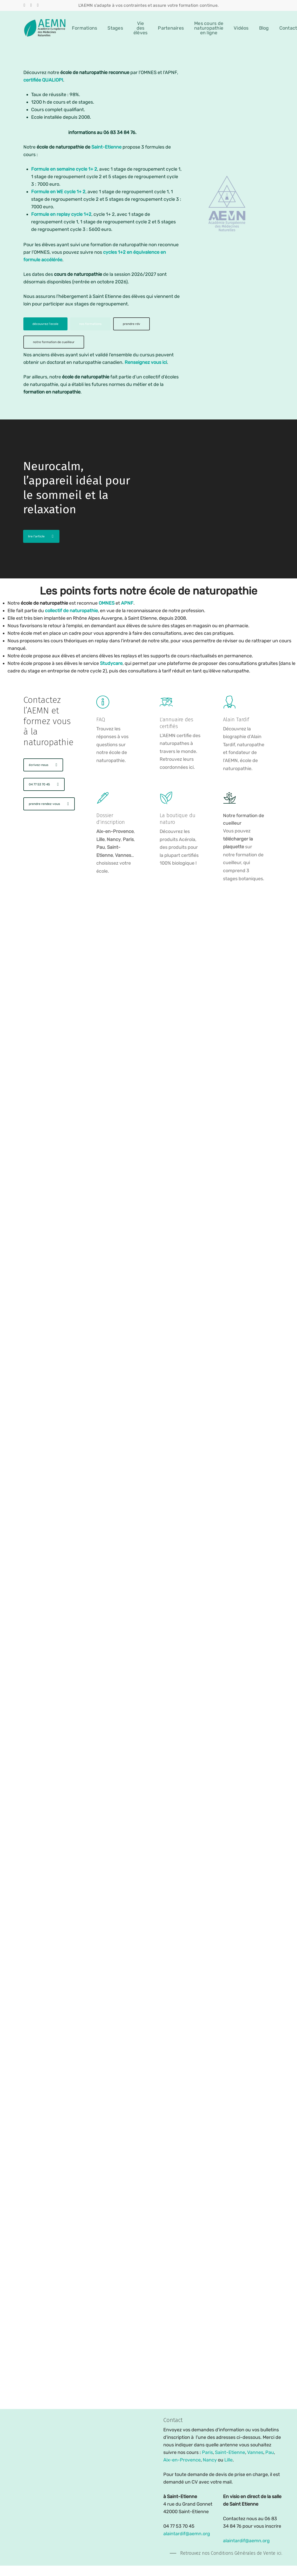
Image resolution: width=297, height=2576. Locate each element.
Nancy (210, 2460)
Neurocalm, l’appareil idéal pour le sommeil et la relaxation (76, 488)
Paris (207, 2452)
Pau (269, 2452)
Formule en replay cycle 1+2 (61, 214)
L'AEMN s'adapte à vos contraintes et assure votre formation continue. (148, 5)
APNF (127, 603)
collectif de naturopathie (71, 610)
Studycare (111, 663)
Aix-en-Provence (182, 2460)
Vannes (255, 2452)
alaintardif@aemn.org (186, 2534)
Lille (228, 2460)
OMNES (106, 603)
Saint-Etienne (106, 147)
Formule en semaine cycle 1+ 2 (64, 169)
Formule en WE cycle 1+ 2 (58, 192)
